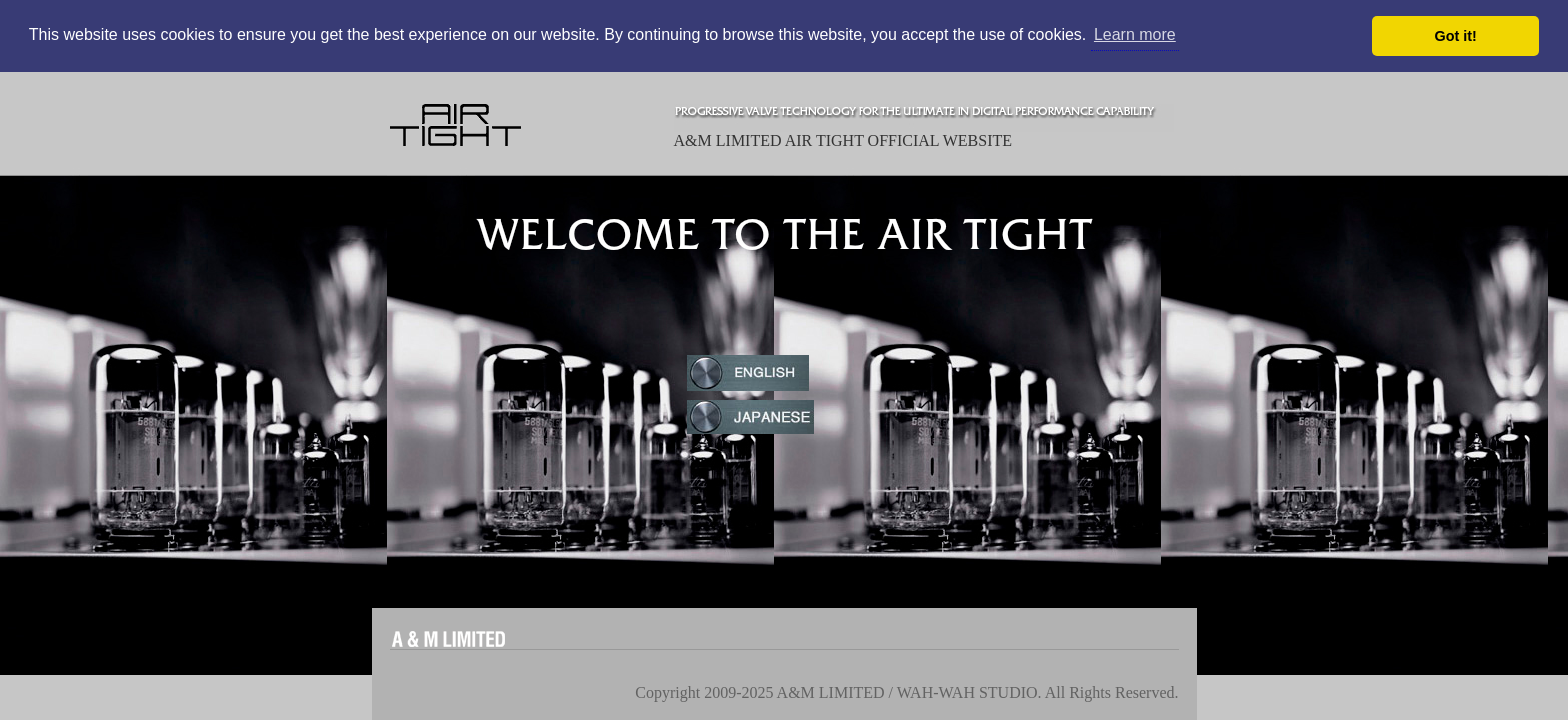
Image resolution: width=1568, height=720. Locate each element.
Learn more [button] (1135, 34)
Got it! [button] (1456, 36)
